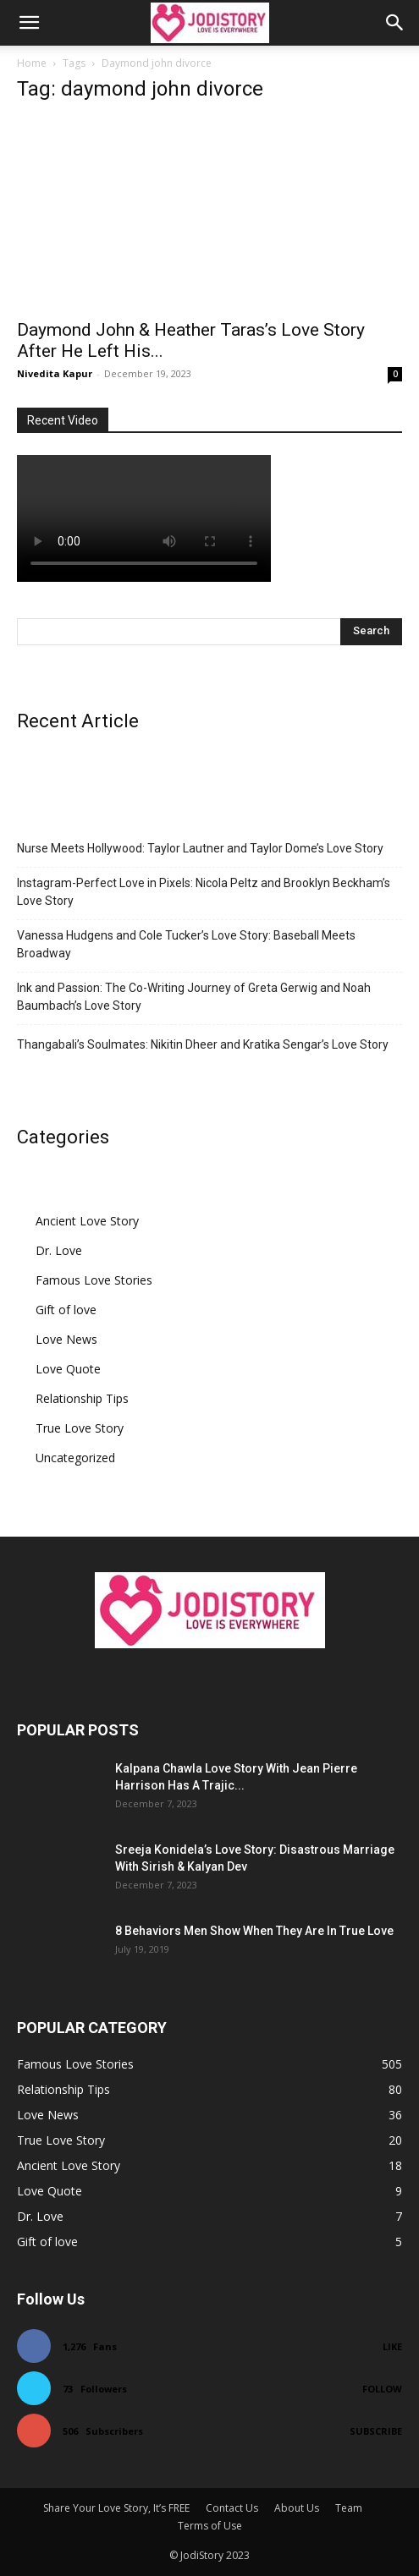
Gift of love (66, 1310)
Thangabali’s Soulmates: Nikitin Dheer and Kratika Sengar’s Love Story (203, 1044)
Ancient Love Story (87, 1221)
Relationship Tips (82, 1398)
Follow (382, 2388)
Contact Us (232, 2508)
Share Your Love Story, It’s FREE (116, 2508)
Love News (66, 1339)
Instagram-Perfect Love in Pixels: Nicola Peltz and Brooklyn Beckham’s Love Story (203, 891)
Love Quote (68, 1369)
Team (348, 2508)
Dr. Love (59, 1250)
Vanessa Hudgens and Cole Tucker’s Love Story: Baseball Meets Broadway (186, 944)
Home (32, 63)
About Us (296, 2508)
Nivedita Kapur (54, 373)
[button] (29, 23)
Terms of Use (210, 2525)
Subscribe (376, 2431)
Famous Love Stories (94, 1280)
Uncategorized (75, 1458)
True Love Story (80, 1428)
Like (392, 2346)
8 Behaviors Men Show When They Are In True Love (254, 1930)
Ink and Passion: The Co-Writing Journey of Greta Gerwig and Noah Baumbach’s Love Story (194, 996)
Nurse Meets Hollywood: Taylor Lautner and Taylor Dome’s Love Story (200, 848)
